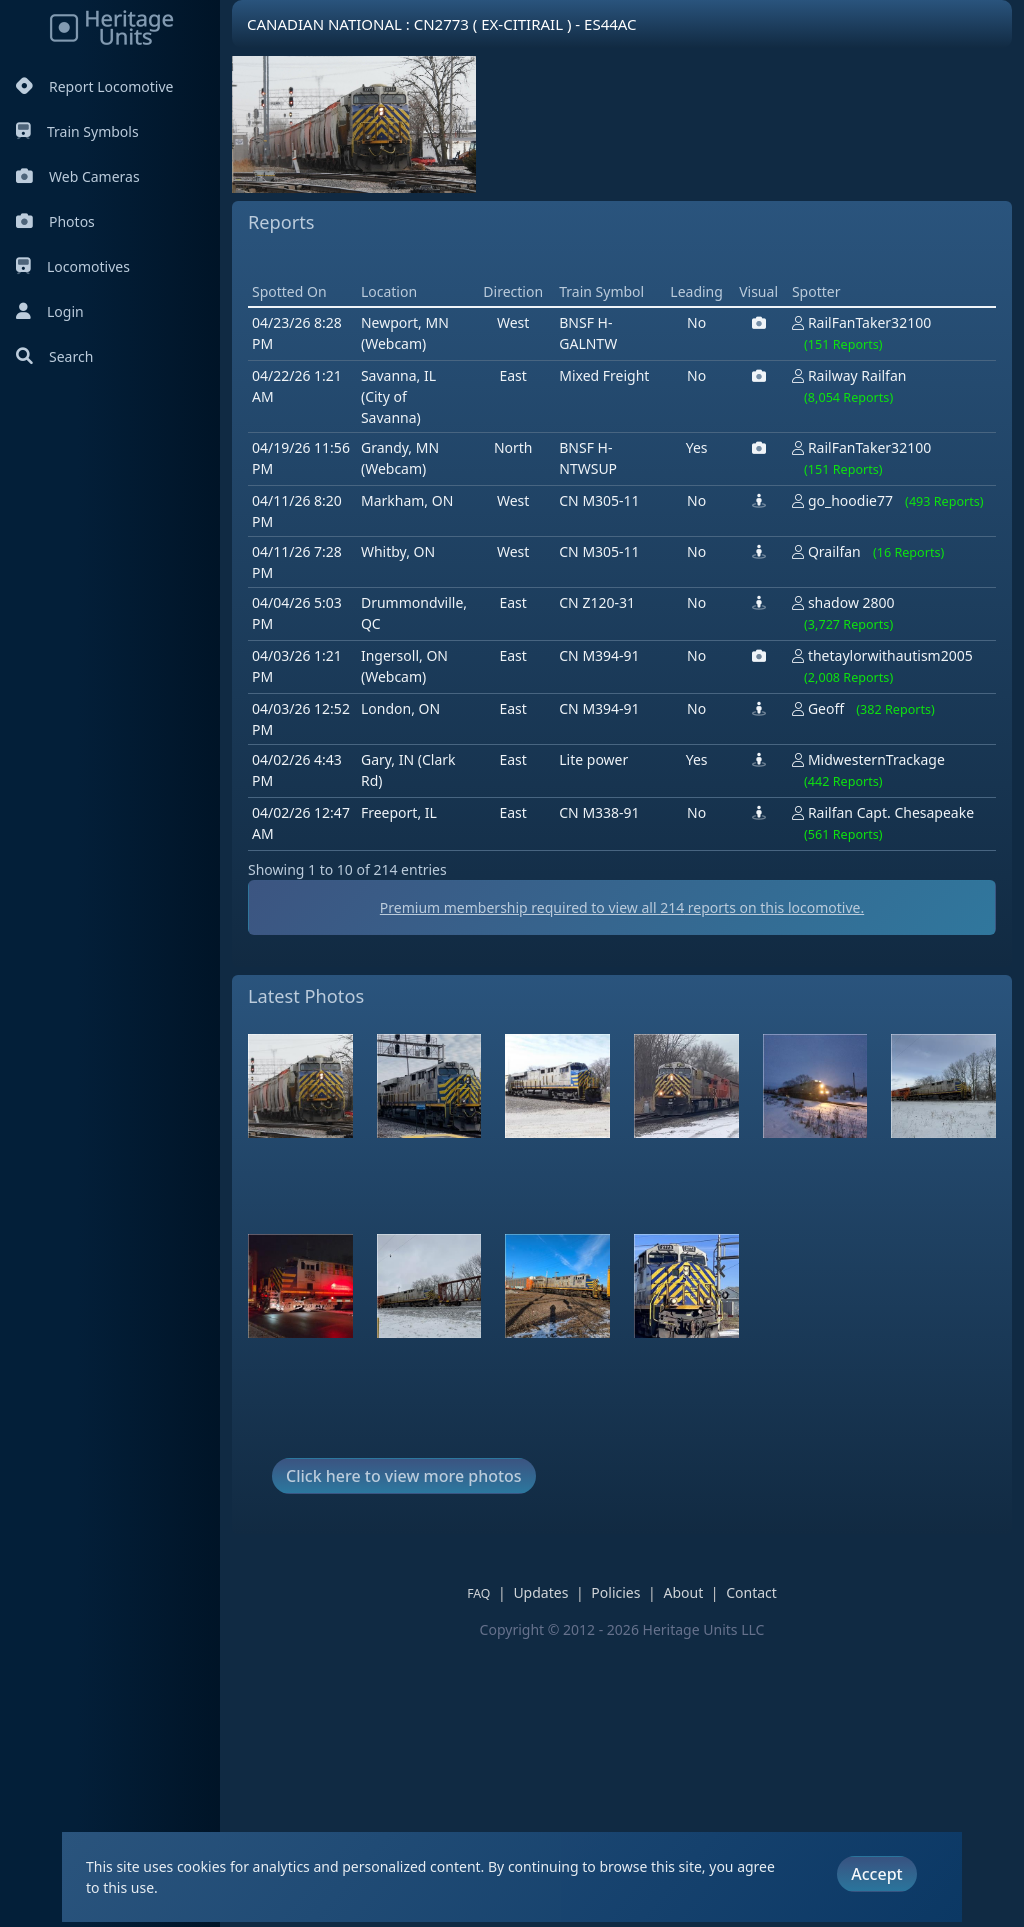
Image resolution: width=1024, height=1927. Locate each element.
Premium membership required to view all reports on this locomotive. (622, 1192)
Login (50, 311)
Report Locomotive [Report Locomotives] (94, 86)
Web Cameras (78, 176)
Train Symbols (77, 131)
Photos (55, 221)
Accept (876, 1874)
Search (54, 356)
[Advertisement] (612, 401)
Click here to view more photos (404, 1761)
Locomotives (73, 266)
